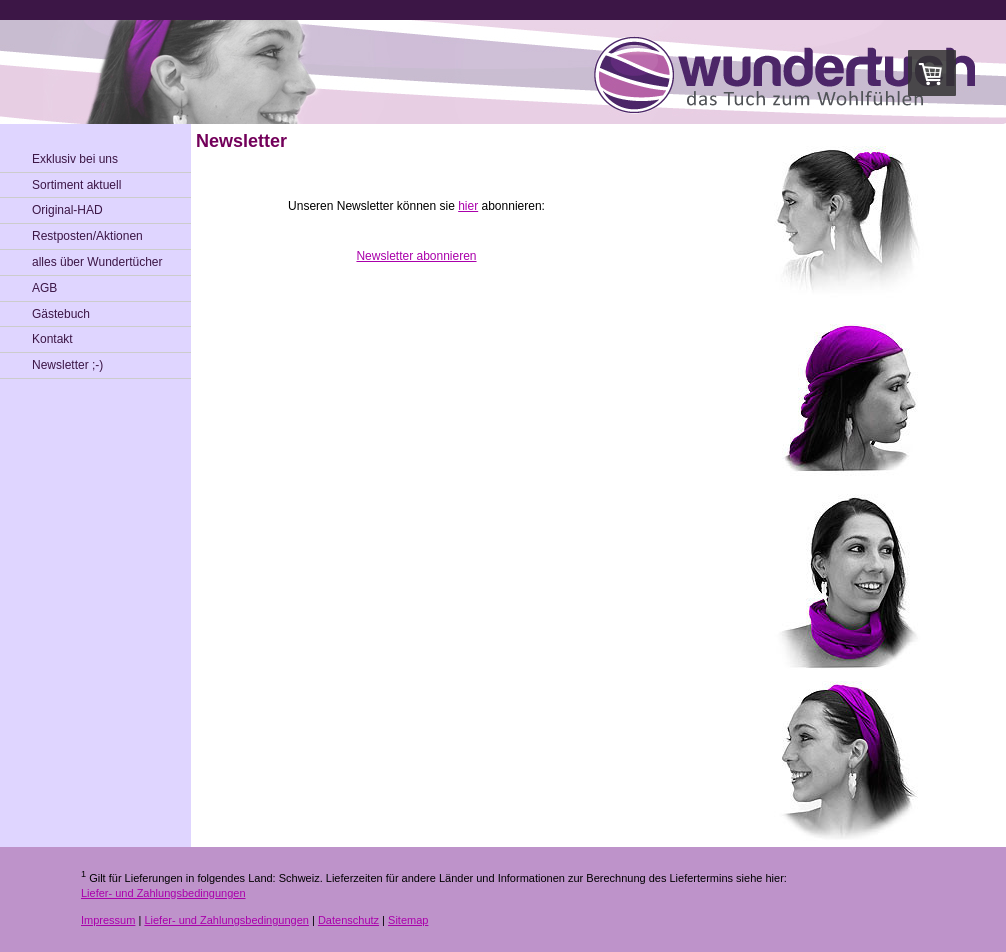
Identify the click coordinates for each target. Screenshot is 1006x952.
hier (468, 206)
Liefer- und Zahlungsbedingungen (163, 893)
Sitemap (408, 920)
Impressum (108, 920)
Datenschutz (348, 920)
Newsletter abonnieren (416, 256)
